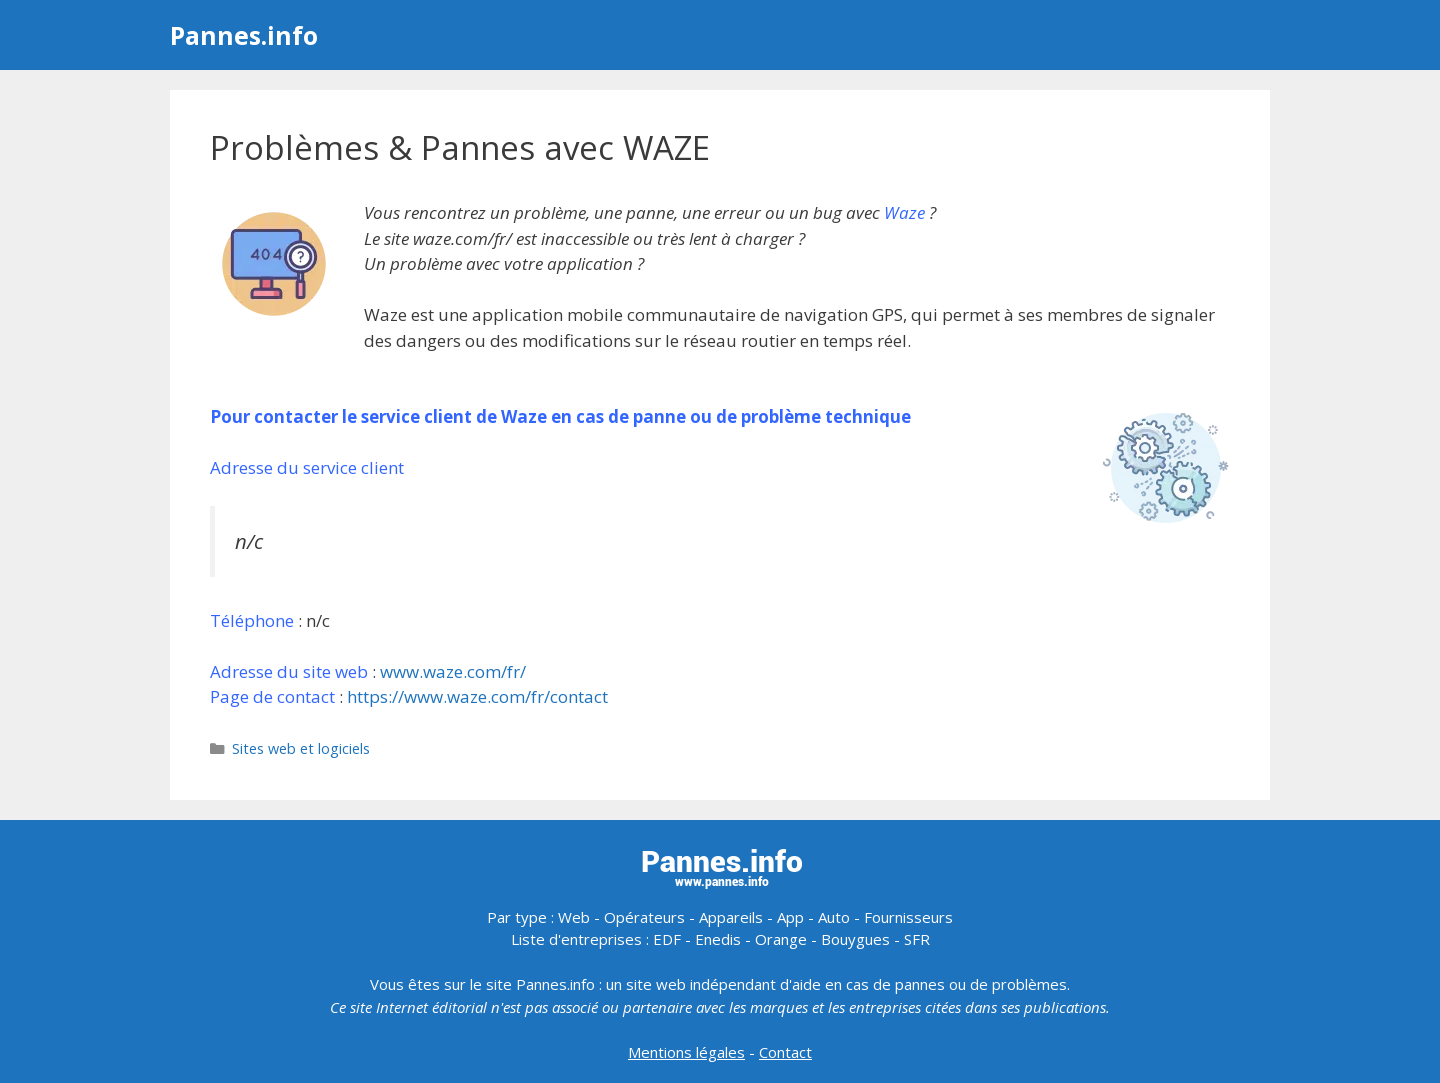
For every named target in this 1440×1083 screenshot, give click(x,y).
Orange (781, 939)
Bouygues (855, 939)
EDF (667, 939)
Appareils (731, 917)
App (790, 917)
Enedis (718, 939)
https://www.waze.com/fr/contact (477, 696)
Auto (834, 917)
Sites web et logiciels (301, 748)
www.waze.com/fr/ (453, 671)
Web (574, 917)
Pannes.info (244, 35)
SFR (917, 939)
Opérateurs (644, 917)
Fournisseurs (908, 917)
